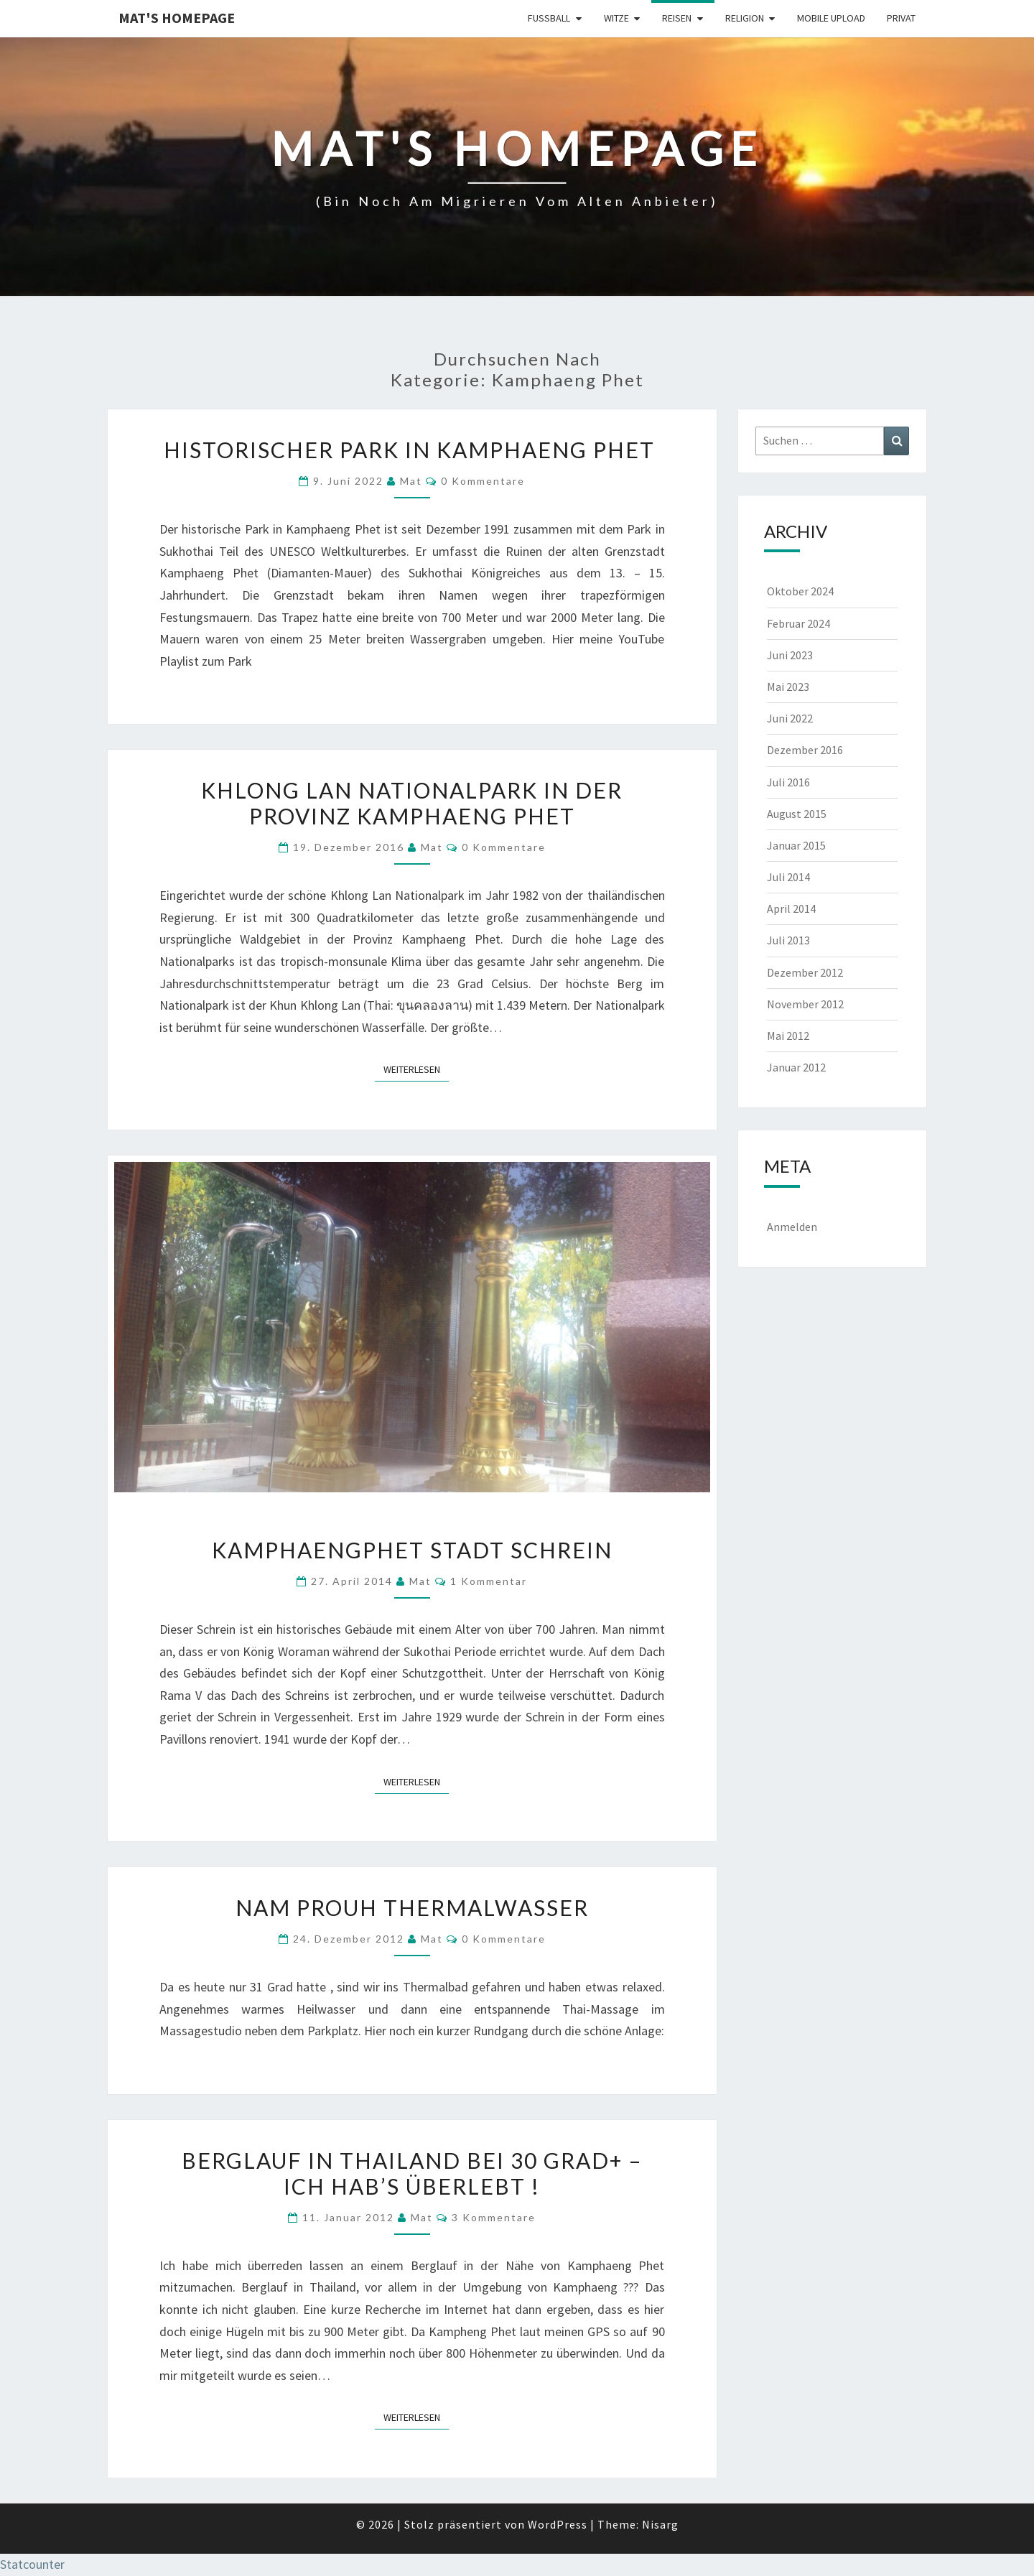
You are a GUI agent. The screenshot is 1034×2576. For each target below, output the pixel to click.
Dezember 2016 (805, 750)
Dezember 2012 (805, 972)
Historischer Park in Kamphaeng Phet (412, 449)
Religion (744, 17)
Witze (616, 17)
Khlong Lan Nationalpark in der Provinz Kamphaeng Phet (412, 803)
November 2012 (805, 1004)
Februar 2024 (798, 623)
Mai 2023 (788, 686)
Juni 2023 (790, 655)
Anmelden (792, 1226)
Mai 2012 (788, 1035)
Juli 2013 (788, 940)
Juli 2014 (788, 877)
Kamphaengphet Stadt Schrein (412, 1550)
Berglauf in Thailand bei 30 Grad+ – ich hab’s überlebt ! (412, 2173)
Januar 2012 (796, 1067)
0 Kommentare (483, 481)
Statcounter (32, 2564)
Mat (411, 481)
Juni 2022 (790, 718)
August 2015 (796, 813)
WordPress (557, 2524)
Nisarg (660, 2524)
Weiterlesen (416, 1068)
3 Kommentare (494, 2217)
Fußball (549, 17)
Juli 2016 (788, 782)
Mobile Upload (831, 17)
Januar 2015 (796, 845)
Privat (901, 17)
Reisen (676, 17)
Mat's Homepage (176, 18)
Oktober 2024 (800, 591)
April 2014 (791, 908)
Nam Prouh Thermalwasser (412, 1907)
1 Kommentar (488, 1581)
